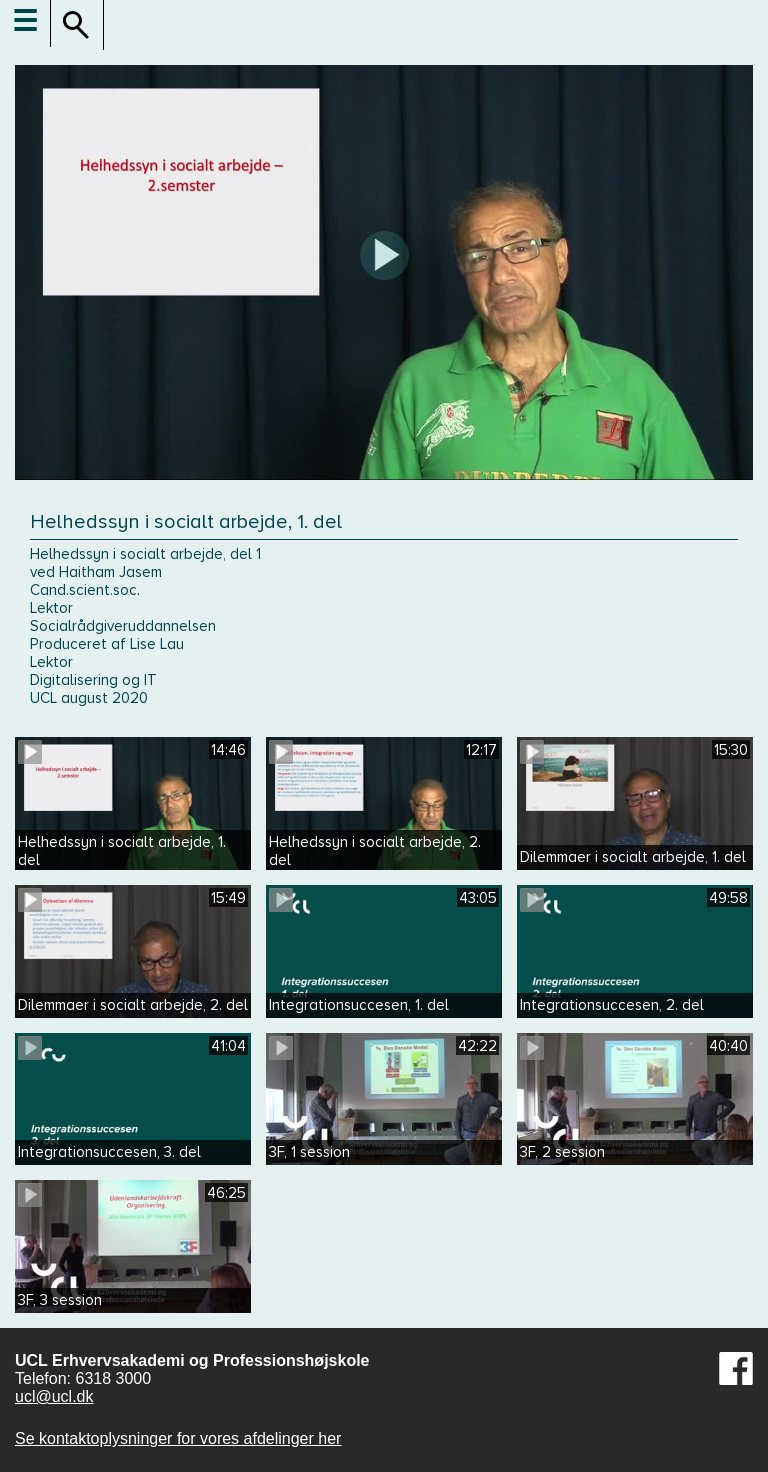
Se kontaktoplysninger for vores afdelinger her (178, 1438)
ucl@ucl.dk (54, 1396)
